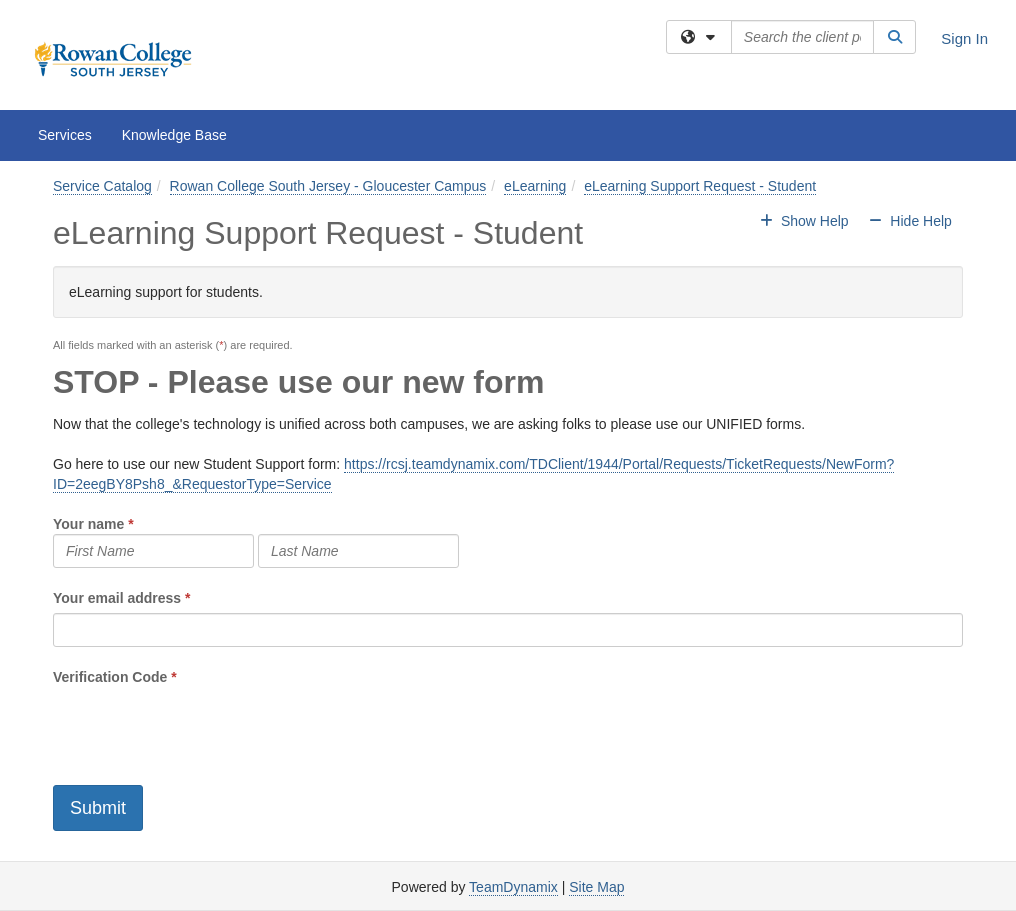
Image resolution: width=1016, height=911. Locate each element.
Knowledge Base (174, 135)
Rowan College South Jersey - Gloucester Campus (328, 186)
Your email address (117, 598)
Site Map (596, 887)
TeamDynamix (513, 887)
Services (65, 135)
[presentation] (205, 726)
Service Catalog (102, 186)
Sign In (964, 38)
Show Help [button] (806, 221)
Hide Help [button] (909, 221)
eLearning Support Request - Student (700, 186)
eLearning (535, 186)
